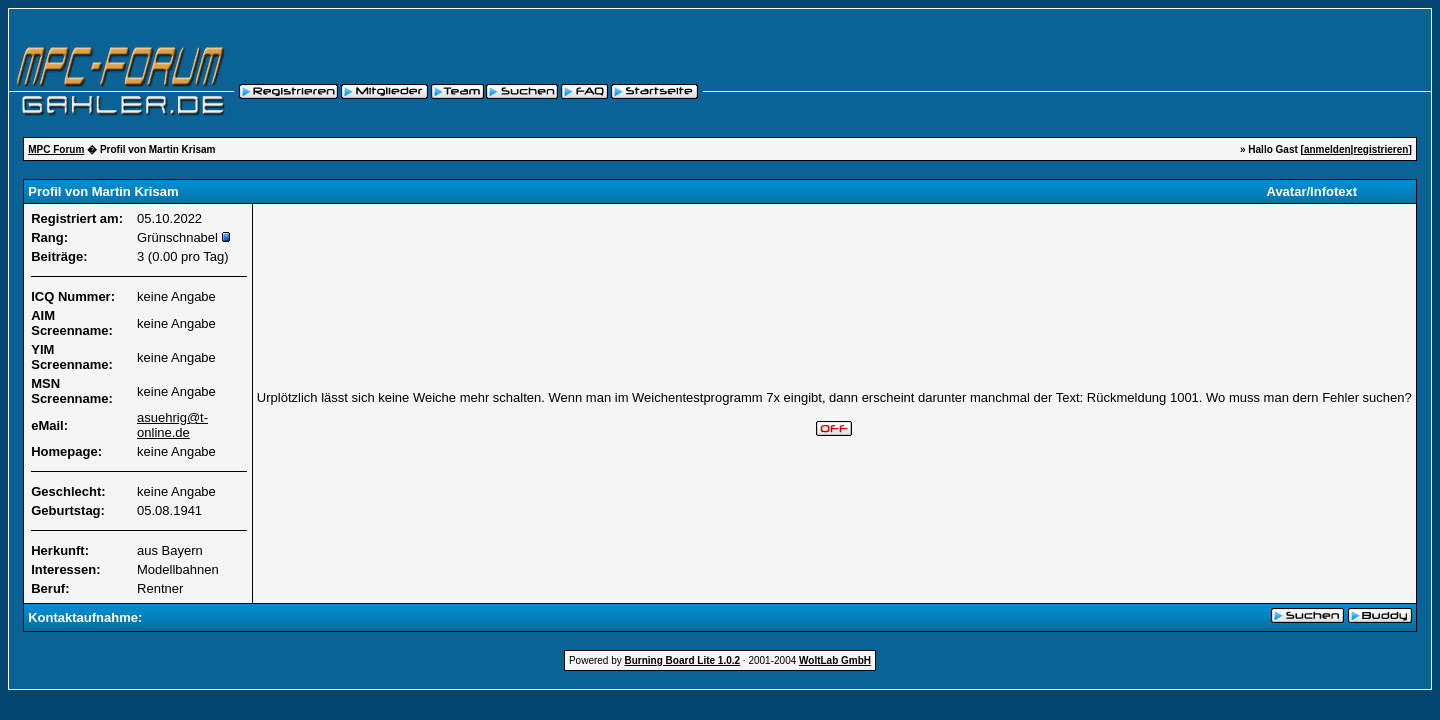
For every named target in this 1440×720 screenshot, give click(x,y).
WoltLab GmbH (835, 660)
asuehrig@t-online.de (172, 425)
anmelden (1327, 149)
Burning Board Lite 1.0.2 (683, 660)
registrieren (1380, 149)
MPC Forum (56, 149)
